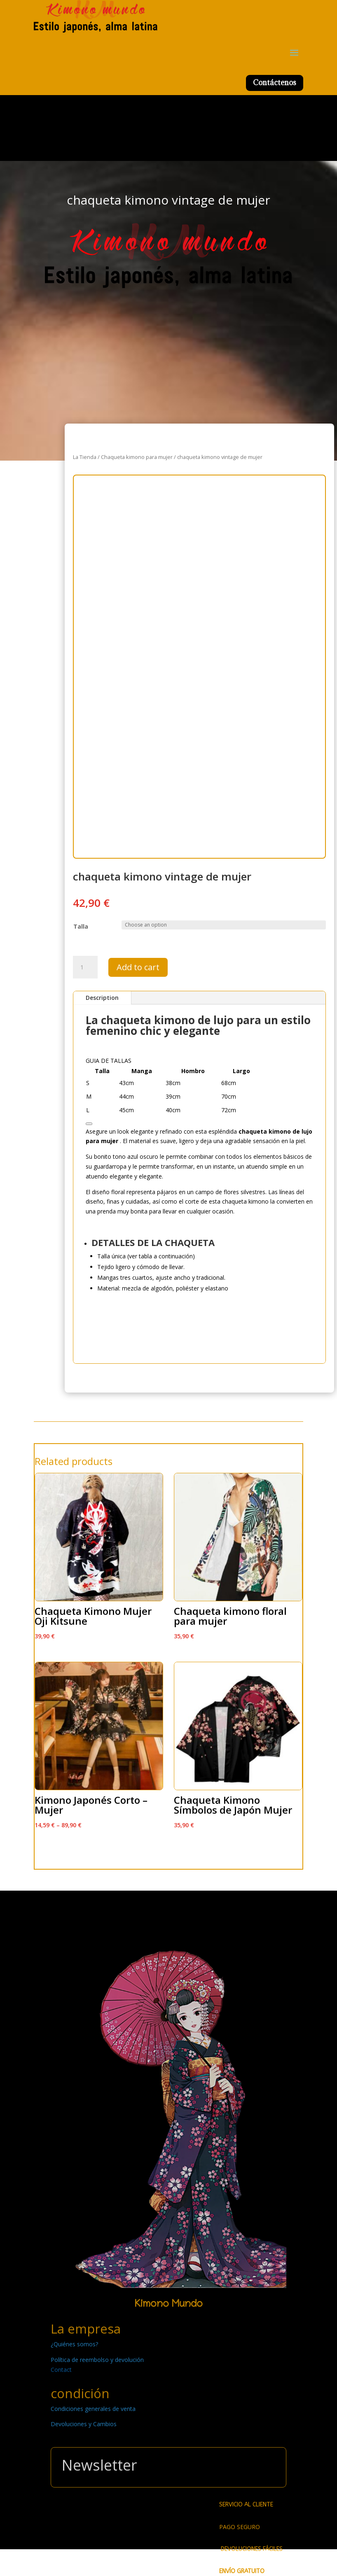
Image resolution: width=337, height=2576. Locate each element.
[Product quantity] (85, 967)
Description (102, 998)
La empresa (86, 2328)
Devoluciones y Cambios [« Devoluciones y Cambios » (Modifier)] (84, 2424)
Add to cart (138, 967)
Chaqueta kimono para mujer (137, 457)
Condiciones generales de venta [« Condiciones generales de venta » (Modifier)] (93, 2409)
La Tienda (84, 457)
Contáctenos (274, 82)
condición (80, 2393)
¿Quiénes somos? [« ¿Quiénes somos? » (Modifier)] (74, 2344)
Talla (80, 926)
